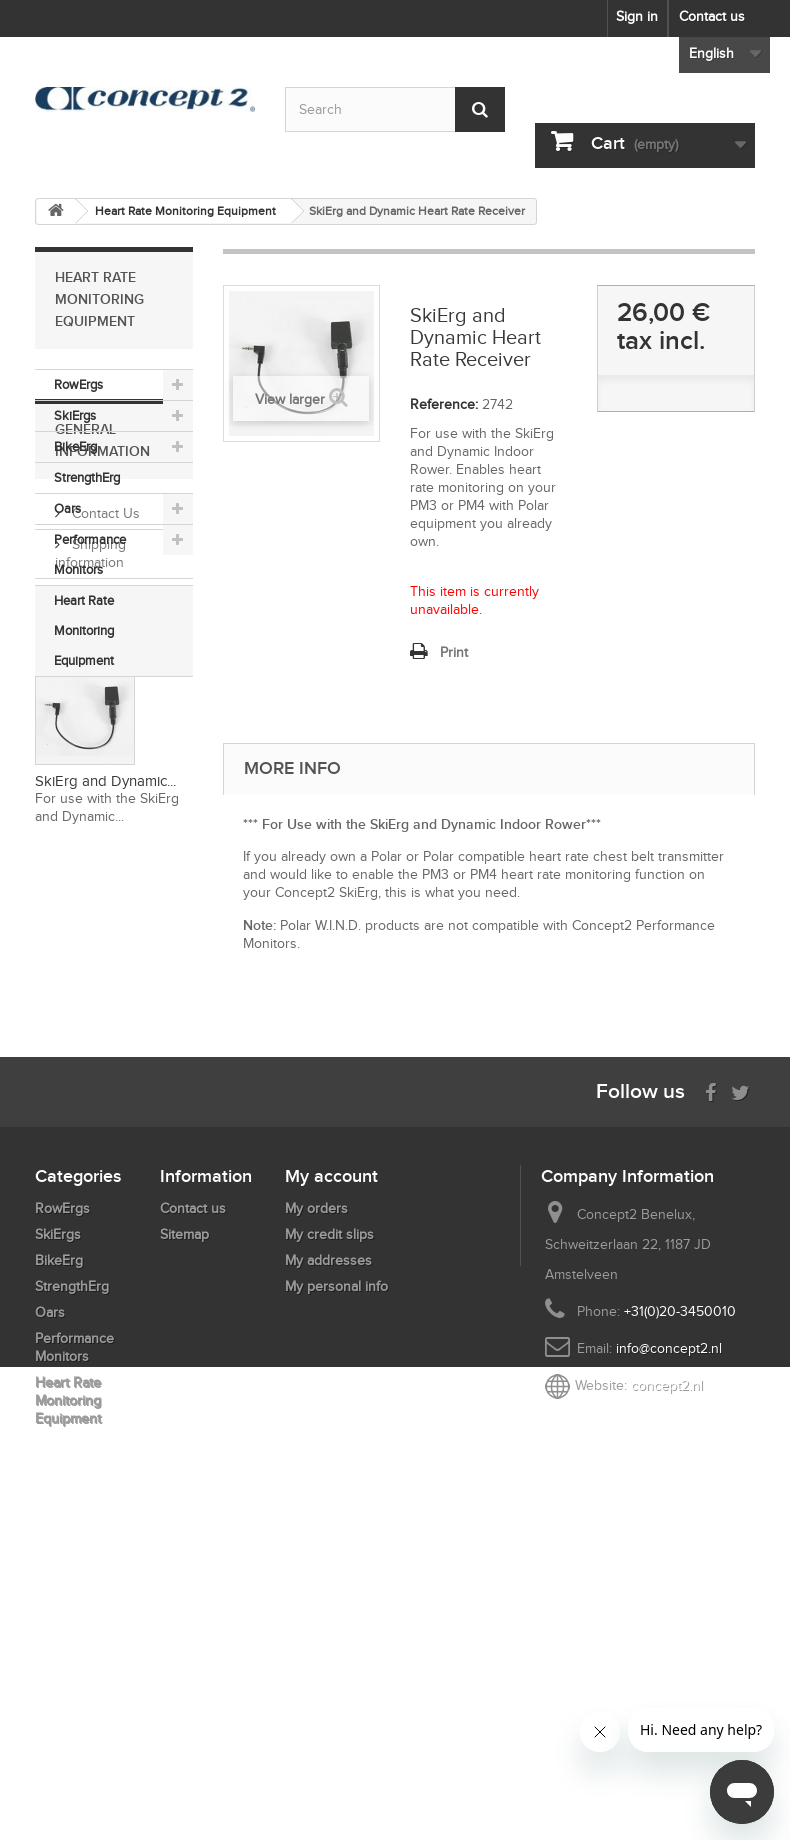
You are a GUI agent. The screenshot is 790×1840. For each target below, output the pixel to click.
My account (331, 1471)
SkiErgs (75, 415)
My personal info (336, 1581)
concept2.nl (667, 1680)
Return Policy (111, 924)
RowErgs (78, 384)
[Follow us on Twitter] (740, 1385)
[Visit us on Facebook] (710, 1385)
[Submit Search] (480, 109)
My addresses (328, 1555)
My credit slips (329, 1529)
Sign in (637, 16)
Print (454, 652)
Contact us (712, 16)
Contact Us (104, 813)
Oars (67, 508)
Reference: (444, 404)
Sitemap (184, 1529)
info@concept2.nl (669, 1643)
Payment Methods (125, 893)
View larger (290, 399)
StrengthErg (87, 477)
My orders (316, 1503)
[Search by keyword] (395, 109)
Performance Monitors (90, 554)
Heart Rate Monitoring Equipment (84, 630)
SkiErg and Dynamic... (105, 1213)
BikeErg (75, 446)
